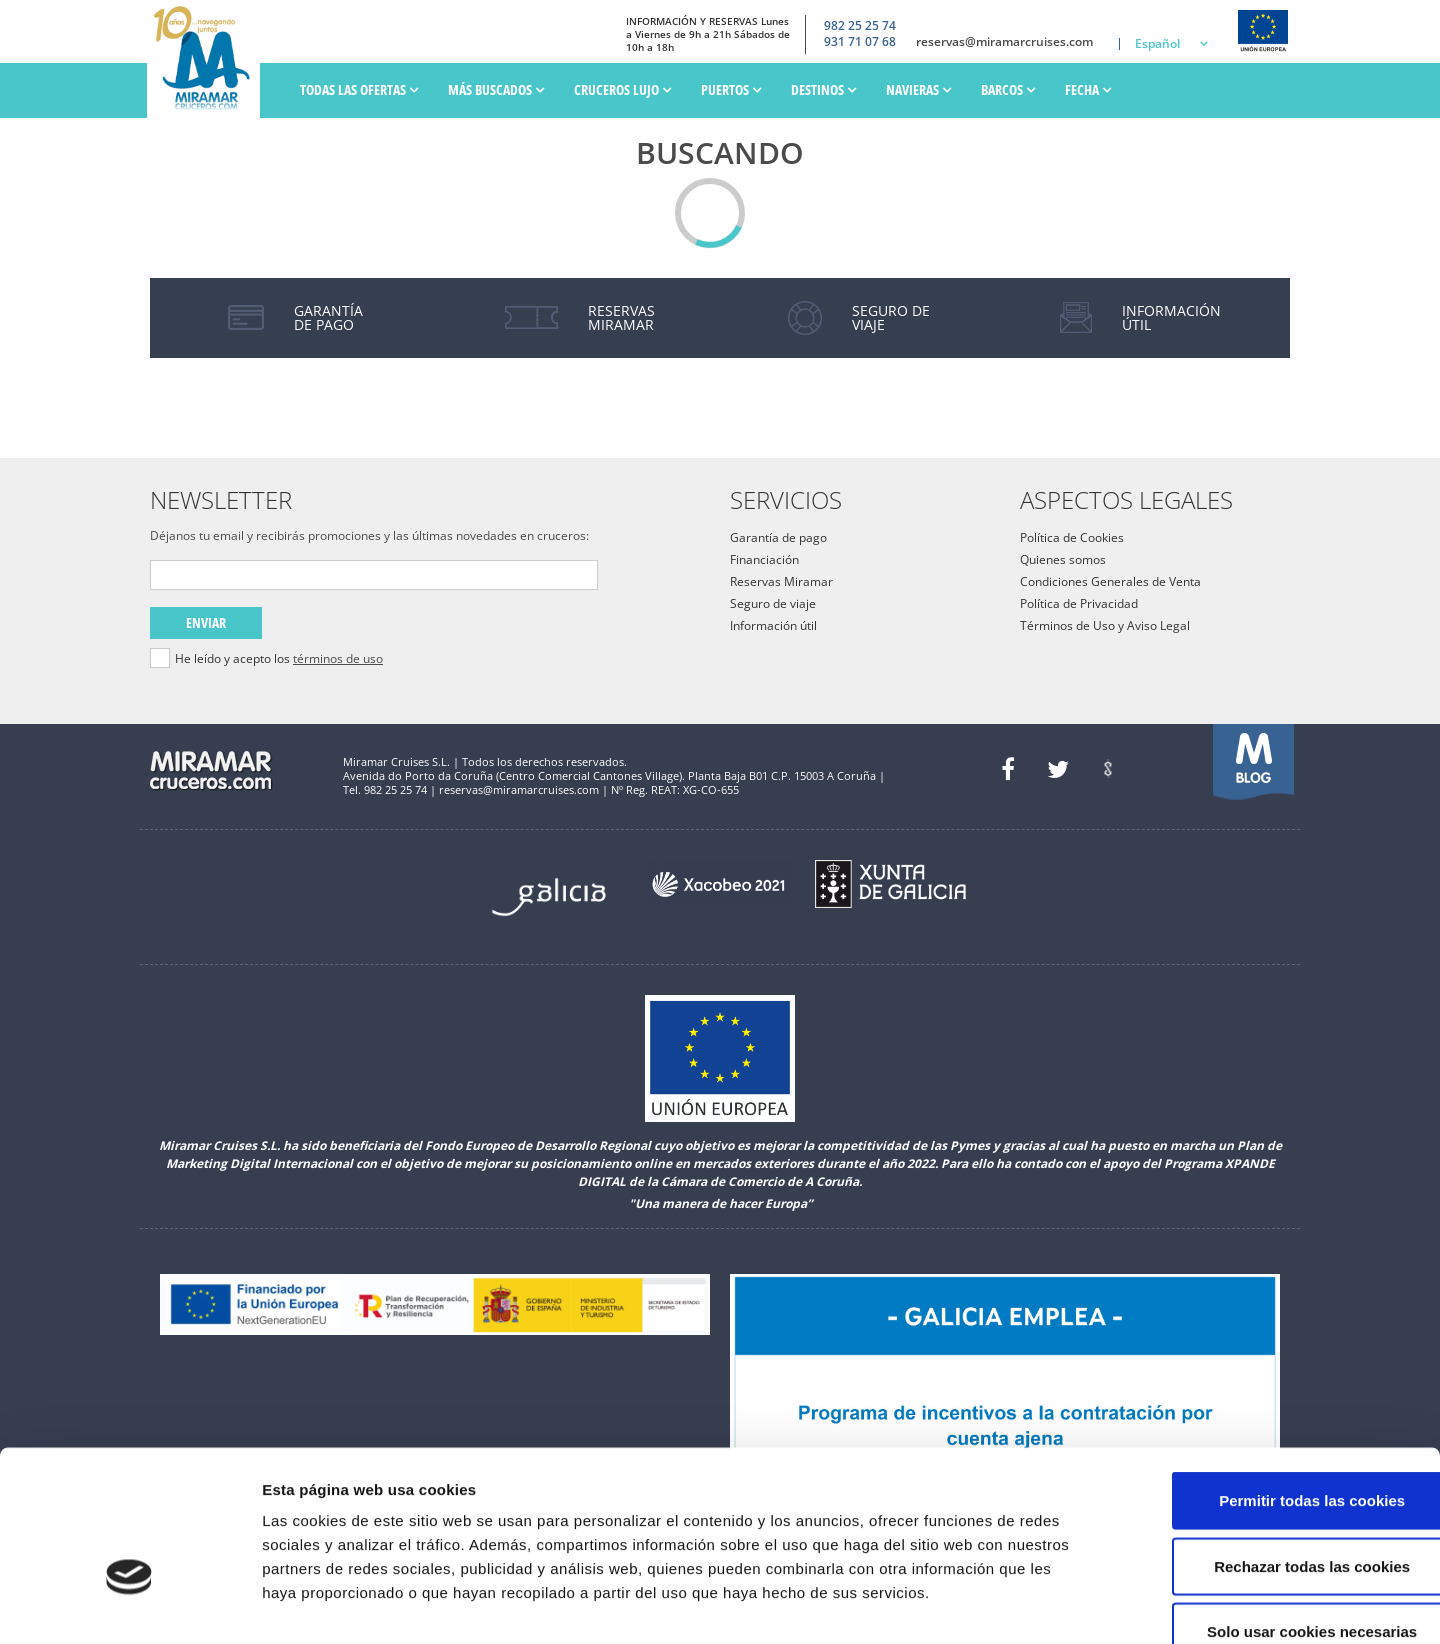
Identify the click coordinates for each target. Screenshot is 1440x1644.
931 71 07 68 (860, 42)
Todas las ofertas (359, 89)
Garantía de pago (778, 537)
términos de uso (338, 658)
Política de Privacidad (1079, 603)
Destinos (823, 89)
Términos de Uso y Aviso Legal (1105, 625)
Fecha (1088, 89)
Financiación (764, 559)
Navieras (918, 89)
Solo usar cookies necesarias (1273, 1512)
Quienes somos (1063, 559)
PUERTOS (731, 89)
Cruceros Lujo (622, 89)
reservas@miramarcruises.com (1004, 42)
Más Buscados (496, 89)
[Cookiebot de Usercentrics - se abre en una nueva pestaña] (129, 1605)
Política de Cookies (1072, 537)
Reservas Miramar (781, 581)
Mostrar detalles (1074, 1604)
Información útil (773, 625)
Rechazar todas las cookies (1273, 1447)
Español (1157, 43)
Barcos (1008, 89)
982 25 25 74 (860, 25)
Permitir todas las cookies (1273, 1381)
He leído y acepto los (279, 659)
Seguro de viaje (773, 603)
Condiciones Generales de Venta (1110, 581)
